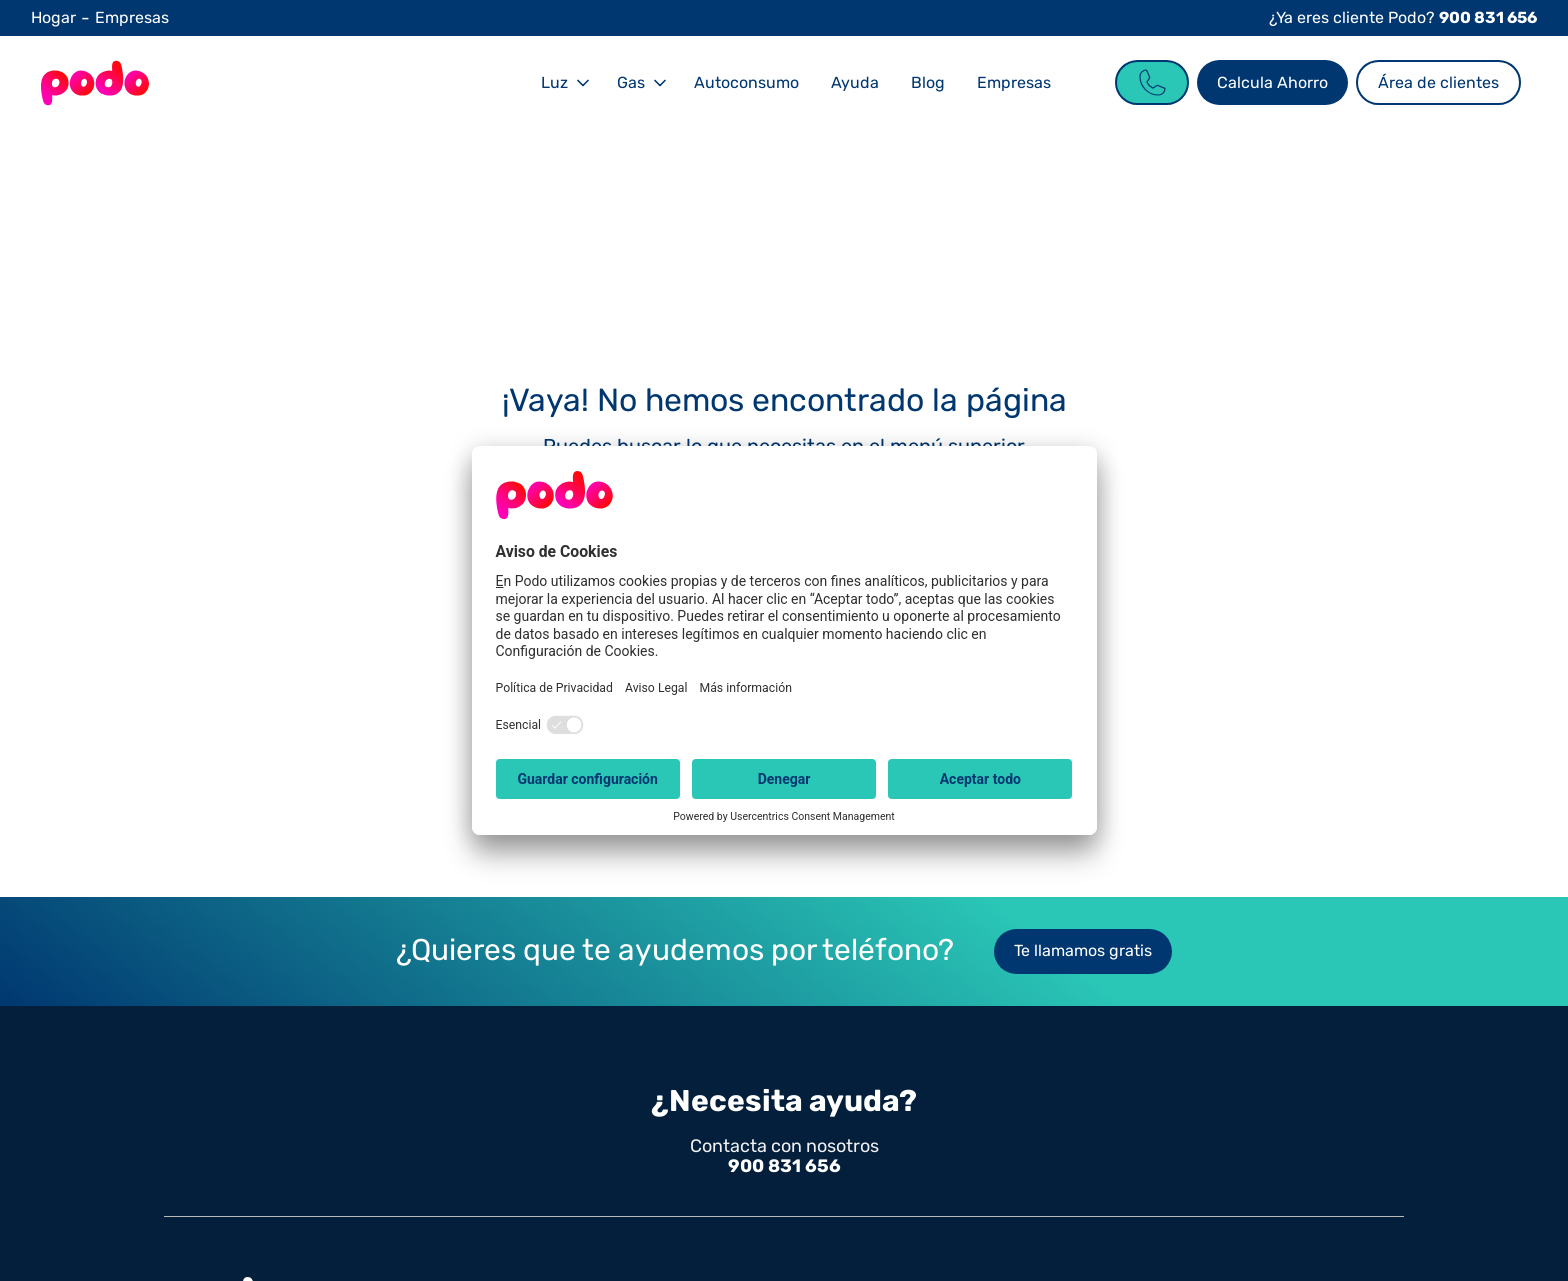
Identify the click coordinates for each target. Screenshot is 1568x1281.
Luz (554, 82)
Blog (928, 82)
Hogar (53, 17)
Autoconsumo (746, 82)
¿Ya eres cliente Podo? (1403, 17)
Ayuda (855, 82)
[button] (563, 82)
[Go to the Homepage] (95, 83)
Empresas (132, 17)
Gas (631, 82)
